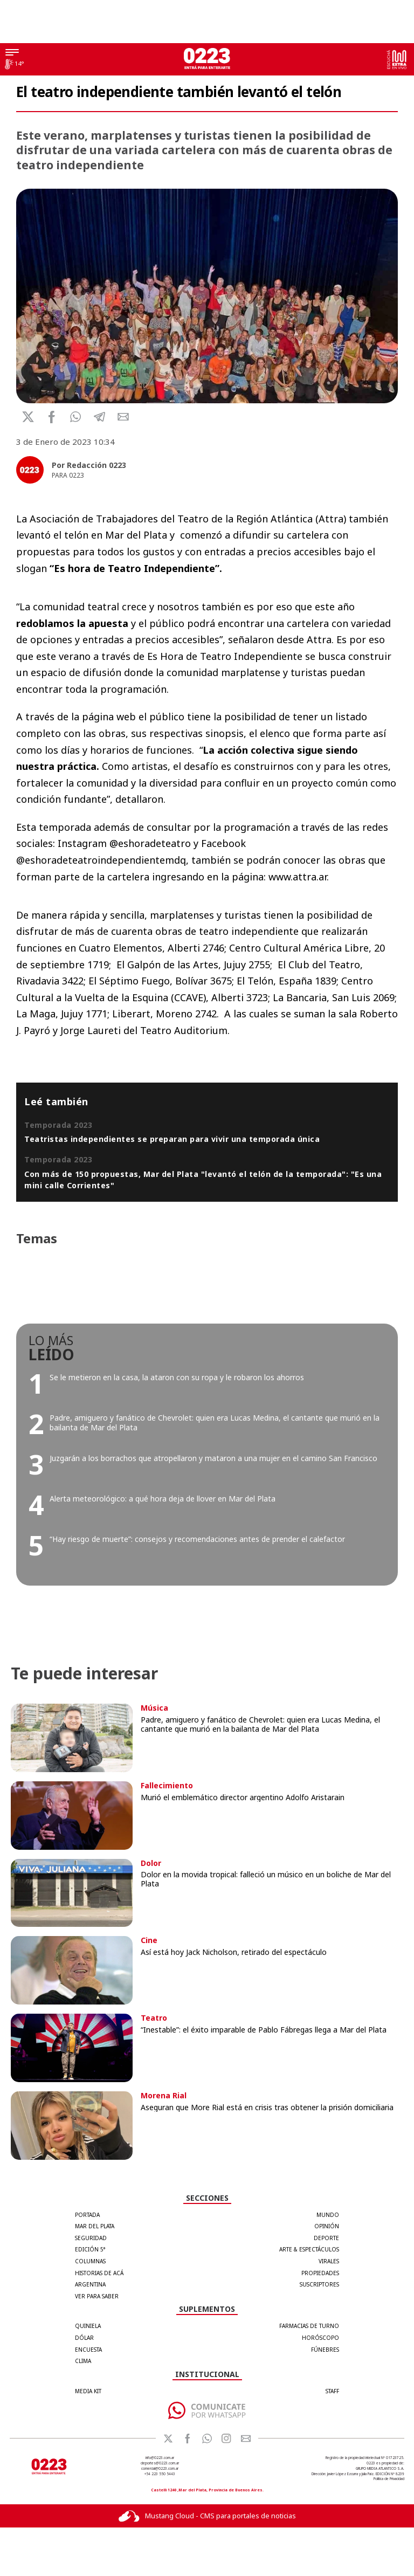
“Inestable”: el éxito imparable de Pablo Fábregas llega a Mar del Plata (264, 2029)
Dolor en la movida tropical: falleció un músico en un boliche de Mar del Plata (266, 1879)
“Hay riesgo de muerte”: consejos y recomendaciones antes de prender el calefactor (197, 1539)
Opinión (326, 2226)
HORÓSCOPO (320, 2337)
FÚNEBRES (325, 2349)
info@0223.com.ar (160, 2457)
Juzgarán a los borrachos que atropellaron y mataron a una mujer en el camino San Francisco (213, 1458)
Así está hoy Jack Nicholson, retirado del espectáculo (234, 1952)
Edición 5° (90, 2249)
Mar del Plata (94, 2226)
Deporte (326, 2238)
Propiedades (320, 2273)
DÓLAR (84, 2337)
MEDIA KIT (88, 2391)
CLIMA (83, 2361)
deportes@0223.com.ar (160, 2463)
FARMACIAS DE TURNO (309, 2326)
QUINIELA (88, 2326)
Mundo (327, 2215)
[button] (75, 416)
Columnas (90, 2261)
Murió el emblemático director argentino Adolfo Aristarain (242, 1797)
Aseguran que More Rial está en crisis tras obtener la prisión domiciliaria (267, 2107)
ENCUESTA (88, 2349)
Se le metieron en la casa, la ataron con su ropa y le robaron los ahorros (177, 1377)
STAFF (332, 2391)
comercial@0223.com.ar (159, 2468)
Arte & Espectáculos (309, 2249)
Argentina (90, 2284)
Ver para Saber (97, 2296)
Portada (87, 2215)
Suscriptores (319, 2284)
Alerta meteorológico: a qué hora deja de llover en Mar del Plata (162, 1498)
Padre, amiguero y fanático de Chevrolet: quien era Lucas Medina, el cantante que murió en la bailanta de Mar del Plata (215, 1422)
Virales (329, 2261)
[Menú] (12, 53)
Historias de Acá (99, 2273)
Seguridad (91, 2238)
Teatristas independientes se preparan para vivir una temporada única (172, 1139)
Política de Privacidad (389, 2478)
